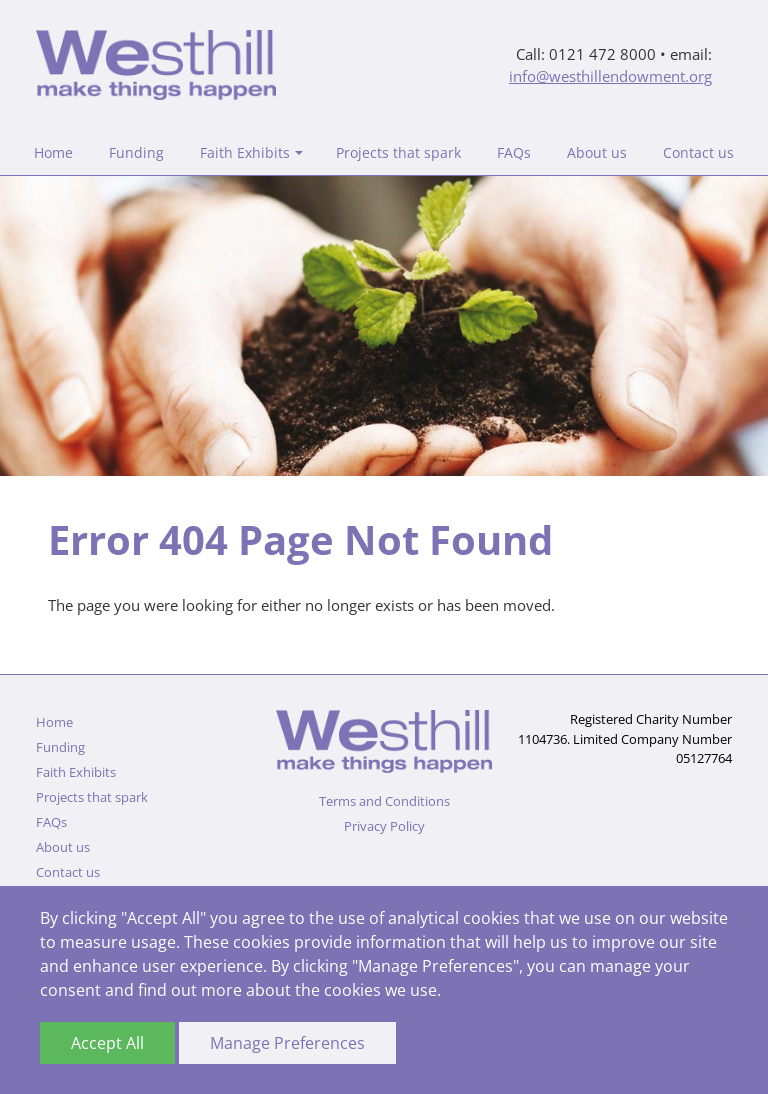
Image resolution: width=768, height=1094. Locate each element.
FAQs (514, 152)
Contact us (698, 152)
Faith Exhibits (245, 152)
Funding (136, 152)
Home (53, 152)
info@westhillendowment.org (610, 76)
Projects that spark (398, 152)
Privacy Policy (384, 826)
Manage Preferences (287, 1043)
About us (597, 152)
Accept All (107, 1043)
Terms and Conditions (384, 801)
